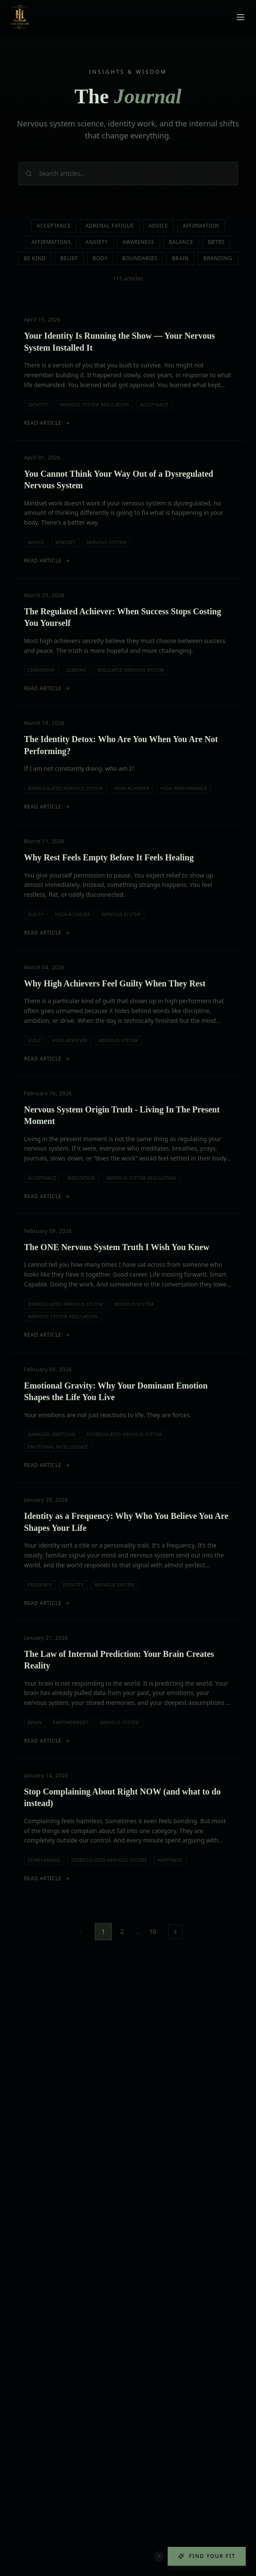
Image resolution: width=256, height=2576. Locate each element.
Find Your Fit (206, 2556)
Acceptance (54, 225)
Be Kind (34, 258)
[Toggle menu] (240, 17)
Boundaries (139, 258)
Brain (180, 258)
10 (152, 1931)
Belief (69, 258)
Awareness (138, 242)
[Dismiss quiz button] (159, 2556)
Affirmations (51, 242)
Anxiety (96, 242)
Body (100, 258)
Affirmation (201, 225)
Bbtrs (216, 242)
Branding (217, 258)
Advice (158, 225)
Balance (181, 242)
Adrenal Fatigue (109, 225)
